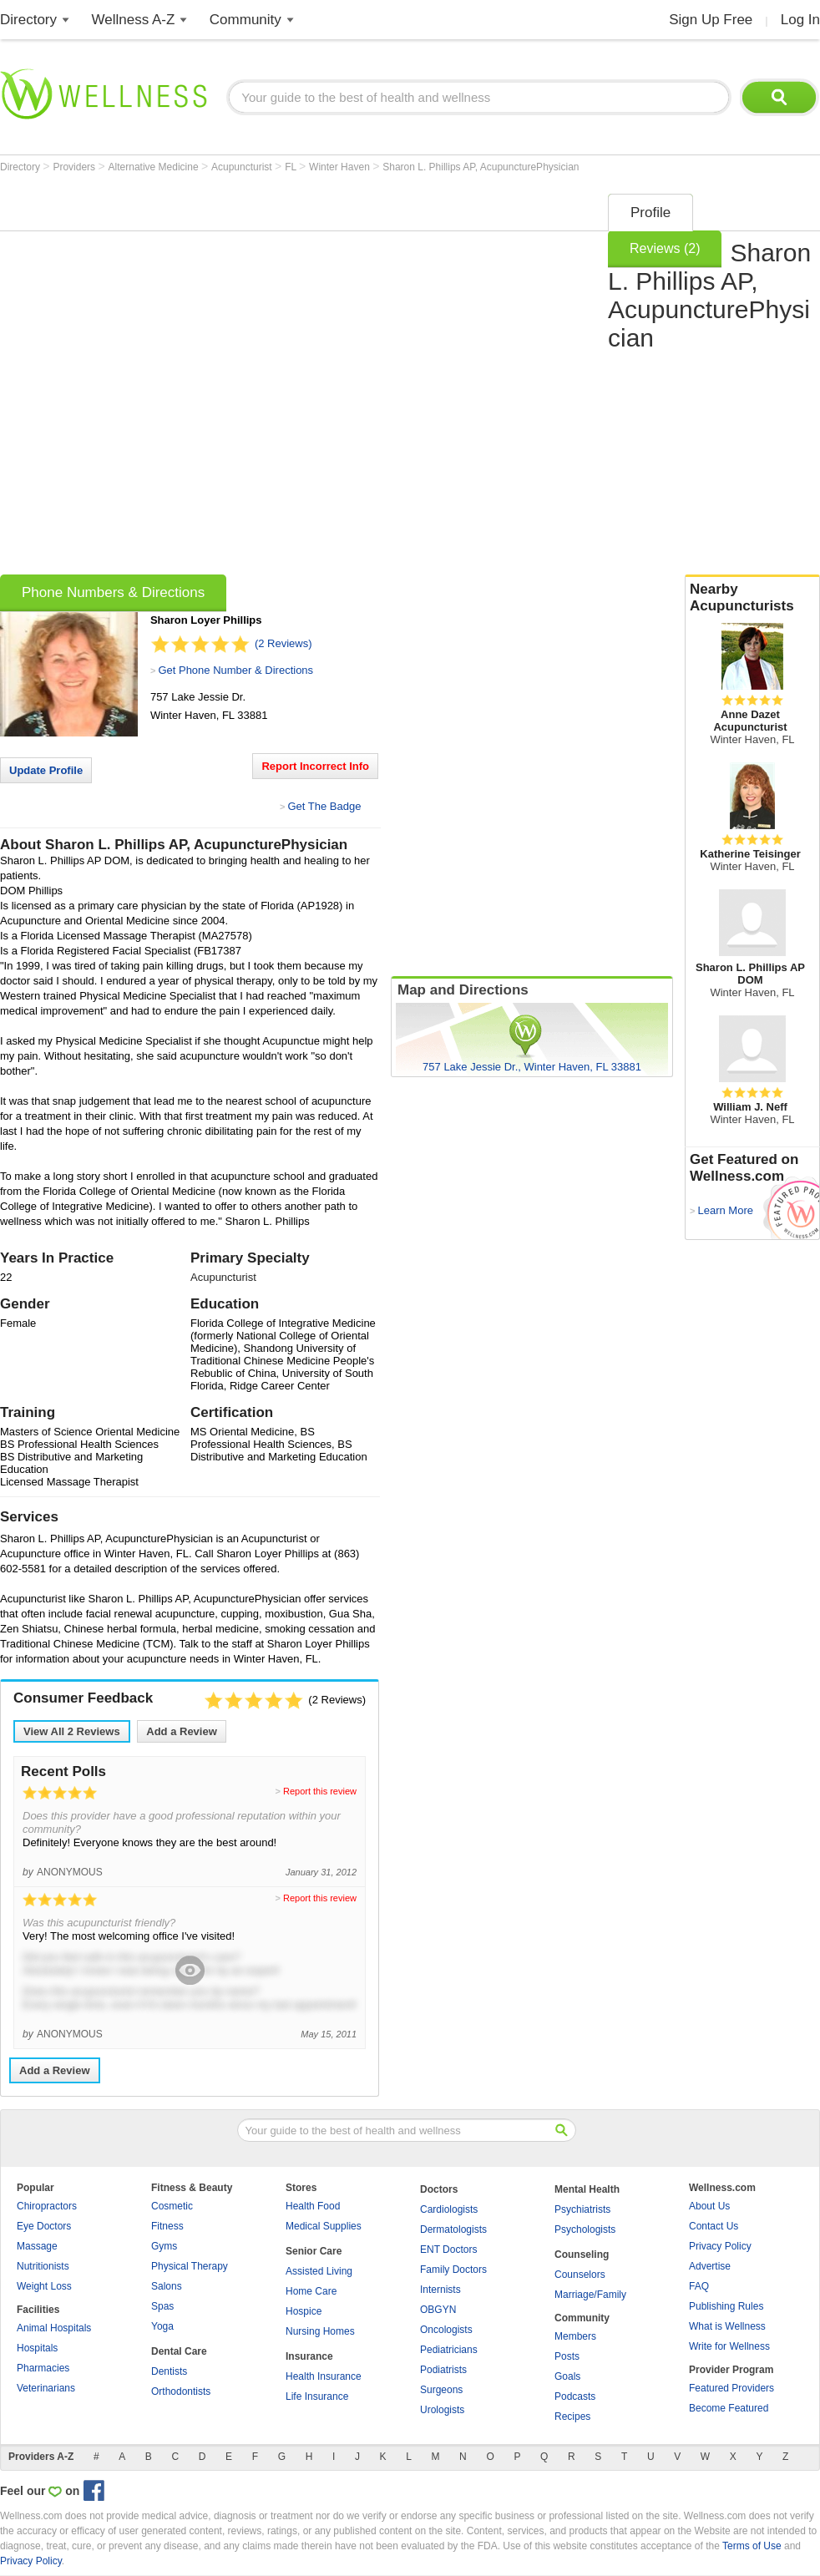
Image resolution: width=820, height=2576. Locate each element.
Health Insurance (324, 2376)
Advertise (710, 2266)
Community (245, 20)
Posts (567, 2356)
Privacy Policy (720, 2246)
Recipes (572, 2416)
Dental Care (179, 2351)
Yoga (162, 2326)
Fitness (167, 2226)
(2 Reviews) (283, 643)
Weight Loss (44, 2286)
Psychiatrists (582, 2209)
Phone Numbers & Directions (113, 592)
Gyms (164, 2246)
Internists (440, 2289)
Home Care (311, 2291)
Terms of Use (752, 2546)
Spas (162, 2306)
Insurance (309, 2356)
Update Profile (46, 770)
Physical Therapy (189, 2266)
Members (575, 2336)
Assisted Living (319, 2271)
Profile (650, 212)
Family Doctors (453, 2269)
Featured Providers (731, 2388)
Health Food (313, 2206)
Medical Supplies (324, 2226)
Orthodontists (180, 2391)
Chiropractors (47, 2206)
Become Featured (728, 2408)
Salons (166, 2286)
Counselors (579, 2274)
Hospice (303, 2311)
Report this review (320, 1791)
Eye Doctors (44, 2226)
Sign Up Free (710, 20)
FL (292, 167)
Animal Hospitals (54, 2328)
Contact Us (713, 2226)
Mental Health (587, 2189)
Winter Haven (340, 167)
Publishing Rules (726, 2306)
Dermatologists (453, 2229)
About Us (709, 2206)
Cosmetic (172, 2206)
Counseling (581, 2254)
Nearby (752, 598)
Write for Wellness (729, 2346)
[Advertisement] (193, 378)
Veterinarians (46, 2388)
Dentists (169, 2371)
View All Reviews (71, 1731)
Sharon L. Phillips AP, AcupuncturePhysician (480, 167)
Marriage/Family (590, 2294)
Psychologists (584, 2229)
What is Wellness (727, 2326)
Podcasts (574, 2396)
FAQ (699, 2286)
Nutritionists (43, 2266)
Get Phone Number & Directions (235, 670)
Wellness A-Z (133, 20)
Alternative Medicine (155, 167)
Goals (567, 2376)
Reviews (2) (665, 248)
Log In (800, 20)
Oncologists (446, 2330)
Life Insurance (317, 2396)
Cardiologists (449, 2209)
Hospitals (37, 2348)
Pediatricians (449, 2350)
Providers (75, 167)
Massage (37, 2246)
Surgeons (441, 2390)
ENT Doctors (448, 2249)
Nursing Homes (320, 2331)
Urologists (442, 2410)
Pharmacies (43, 2368)
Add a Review (181, 1731)
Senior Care (314, 2251)
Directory (28, 20)
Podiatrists (443, 2370)
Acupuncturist (243, 167)
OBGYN (438, 2309)
